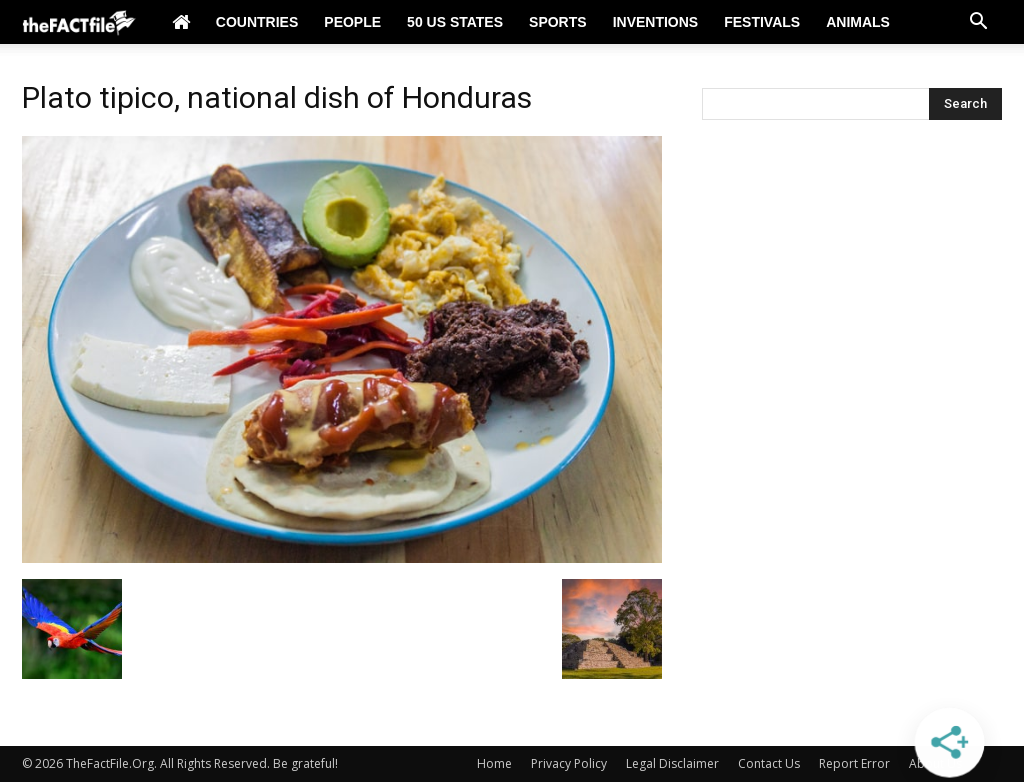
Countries (257, 22)
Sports (558, 22)
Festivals (762, 22)
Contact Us (769, 763)
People (352, 22)
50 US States (455, 22)
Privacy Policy (569, 763)
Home (494, 763)
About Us (935, 763)
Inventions (656, 22)
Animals (858, 22)
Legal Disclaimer (672, 763)
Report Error (854, 763)
